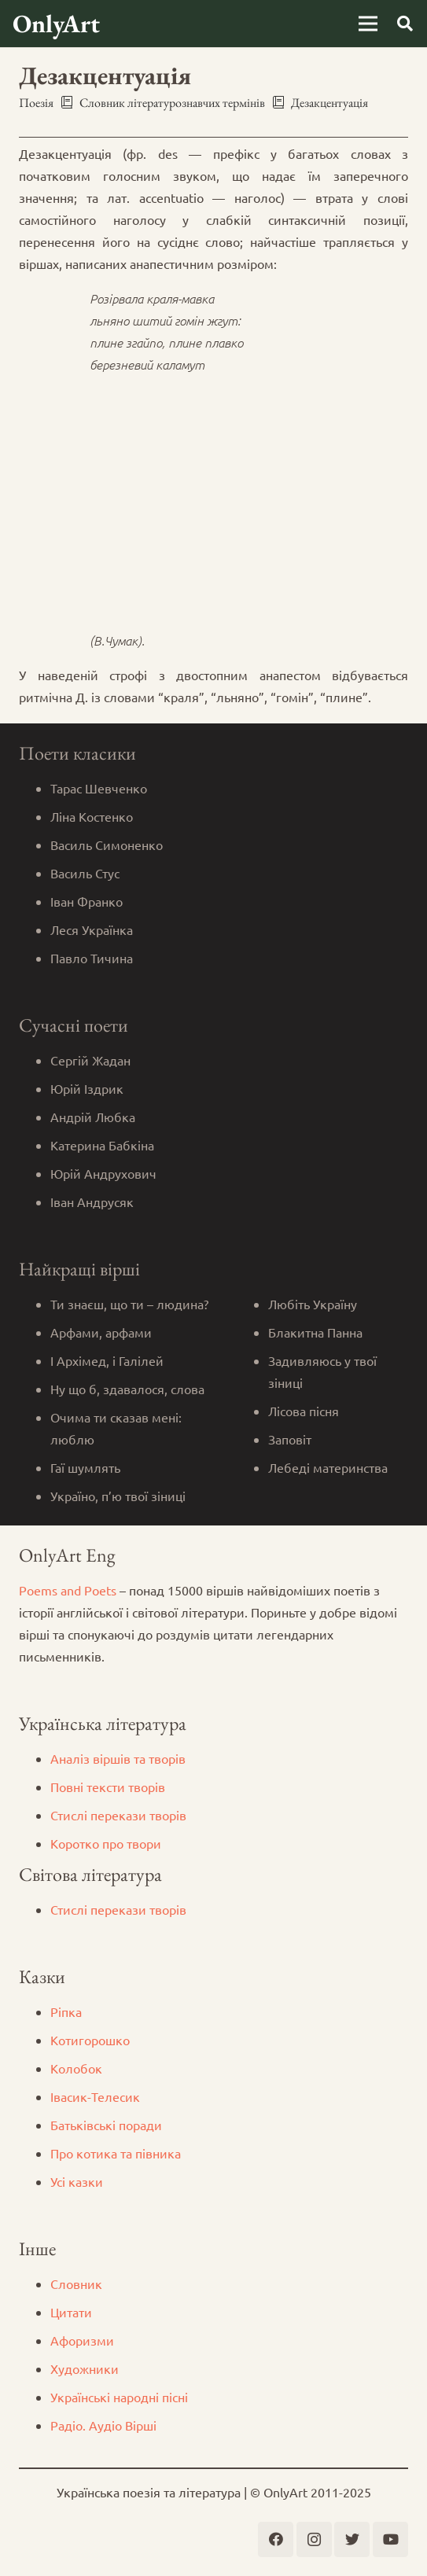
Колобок (76, 2068)
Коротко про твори (105, 1843)
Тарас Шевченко (98, 788)
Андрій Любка (92, 1116)
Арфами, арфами (101, 1332)
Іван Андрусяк (92, 1201)
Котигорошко (90, 2040)
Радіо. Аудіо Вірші (103, 2425)
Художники (84, 2368)
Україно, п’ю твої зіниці (118, 1495)
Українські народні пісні (119, 2397)
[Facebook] (275, 2539)
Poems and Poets (67, 1590)
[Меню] (368, 23)
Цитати (71, 2312)
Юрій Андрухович (103, 1173)
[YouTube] (390, 2539)
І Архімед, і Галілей (107, 1360)
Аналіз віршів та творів (118, 1758)
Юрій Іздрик (86, 1088)
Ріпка (66, 2011)
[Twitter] (352, 2539)
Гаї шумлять (85, 1467)
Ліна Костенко (91, 816)
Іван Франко (86, 901)
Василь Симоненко (106, 844)
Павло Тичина (91, 958)
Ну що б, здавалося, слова (127, 1389)
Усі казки (76, 2181)
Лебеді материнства (328, 1467)
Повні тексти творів (107, 1786)
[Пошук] (405, 23)
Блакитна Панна (315, 1332)
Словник (76, 2283)
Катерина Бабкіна (102, 1145)
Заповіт (289, 1439)
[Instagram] (314, 2539)
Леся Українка (91, 929)
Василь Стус (85, 873)
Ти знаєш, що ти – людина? (129, 1304)
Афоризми (82, 2340)
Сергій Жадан (90, 1060)
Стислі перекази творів (118, 1815)
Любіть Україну (312, 1304)
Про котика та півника (115, 2153)
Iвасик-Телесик (95, 2096)
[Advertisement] (213, 498)
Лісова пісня (303, 1411)
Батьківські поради (106, 2125)
